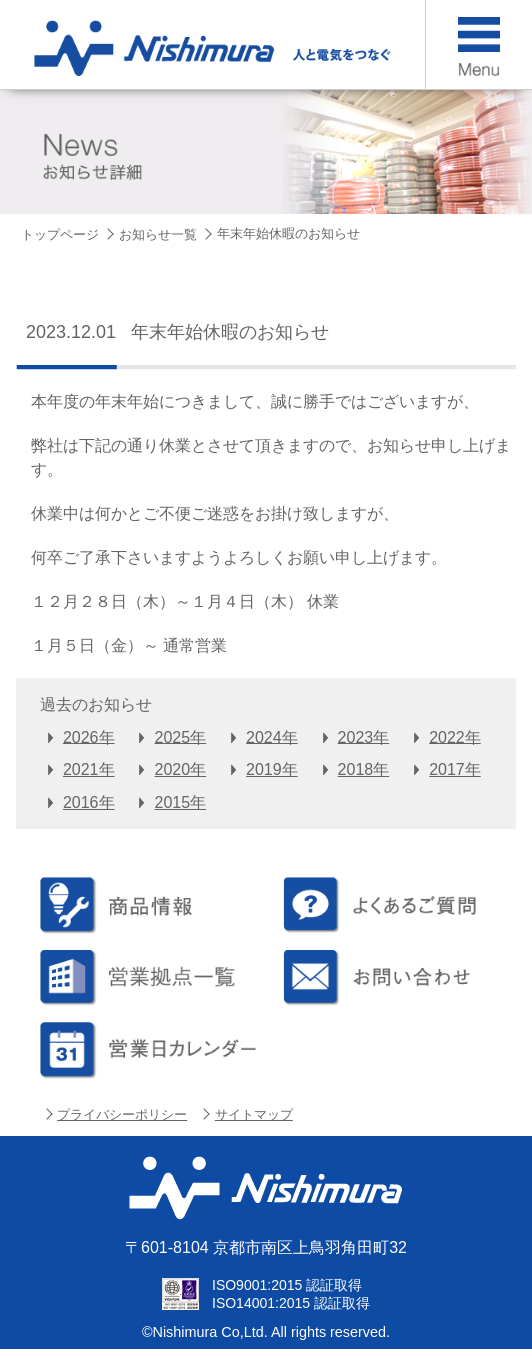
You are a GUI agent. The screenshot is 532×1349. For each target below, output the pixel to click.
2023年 (364, 736)
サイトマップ (254, 1114)
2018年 (364, 769)
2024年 (272, 736)
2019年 (272, 769)
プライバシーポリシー (122, 1114)
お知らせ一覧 (158, 234)
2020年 (180, 769)
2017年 (455, 769)
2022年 (455, 736)
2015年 (180, 802)
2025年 (180, 736)
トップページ (60, 234)
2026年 (89, 736)
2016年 (89, 802)
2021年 (89, 769)
